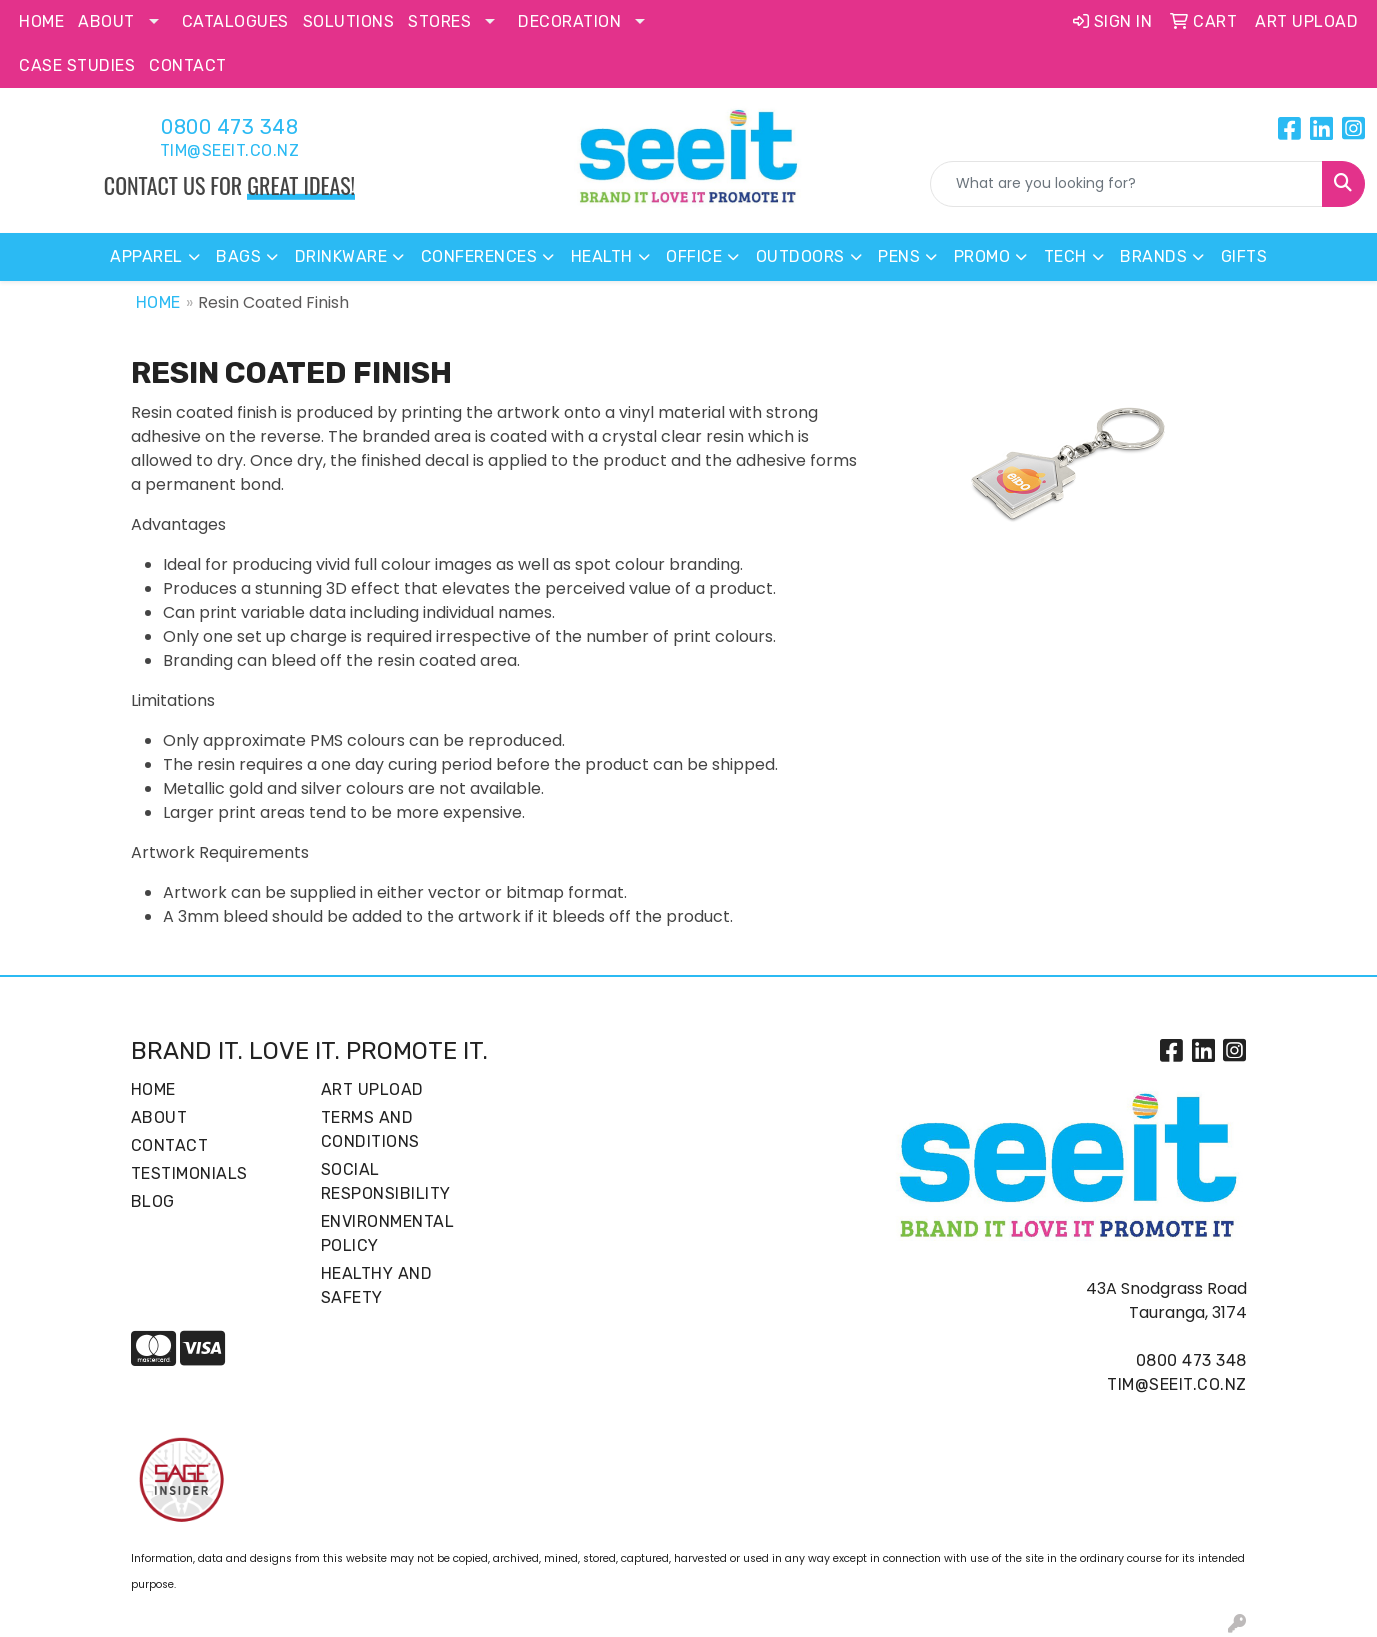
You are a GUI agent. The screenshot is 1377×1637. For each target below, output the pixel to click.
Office (694, 256)
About (106, 21)
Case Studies (77, 65)
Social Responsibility (386, 1181)
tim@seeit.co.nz (230, 150)
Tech (1065, 256)
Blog (153, 1201)
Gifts (1244, 256)
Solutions (349, 21)
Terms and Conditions (370, 1129)
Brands (1153, 256)
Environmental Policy (388, 1233)
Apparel (146, 256)
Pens (899, 256)
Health (602, 256)
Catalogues (235, 21)
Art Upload (372, 1089)
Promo (982, 256)
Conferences (479, 256)
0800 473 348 (229, 127)
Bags (238, 256)
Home (41, 21)
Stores (439, 21)
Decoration (569, 21)
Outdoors (800, 256)
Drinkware (341, 256)
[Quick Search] (1126, 184)
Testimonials (189, 1173)
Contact (188, 65)
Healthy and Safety (377, 1285)
